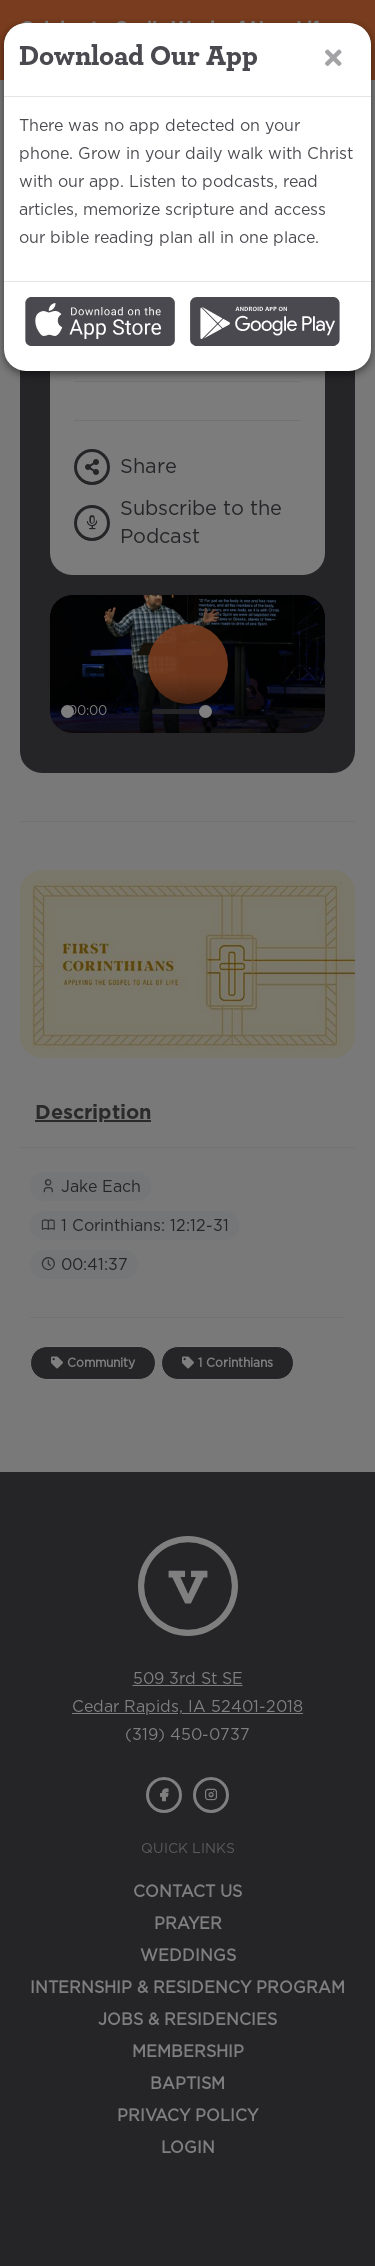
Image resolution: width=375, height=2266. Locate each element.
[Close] (333, 58)
